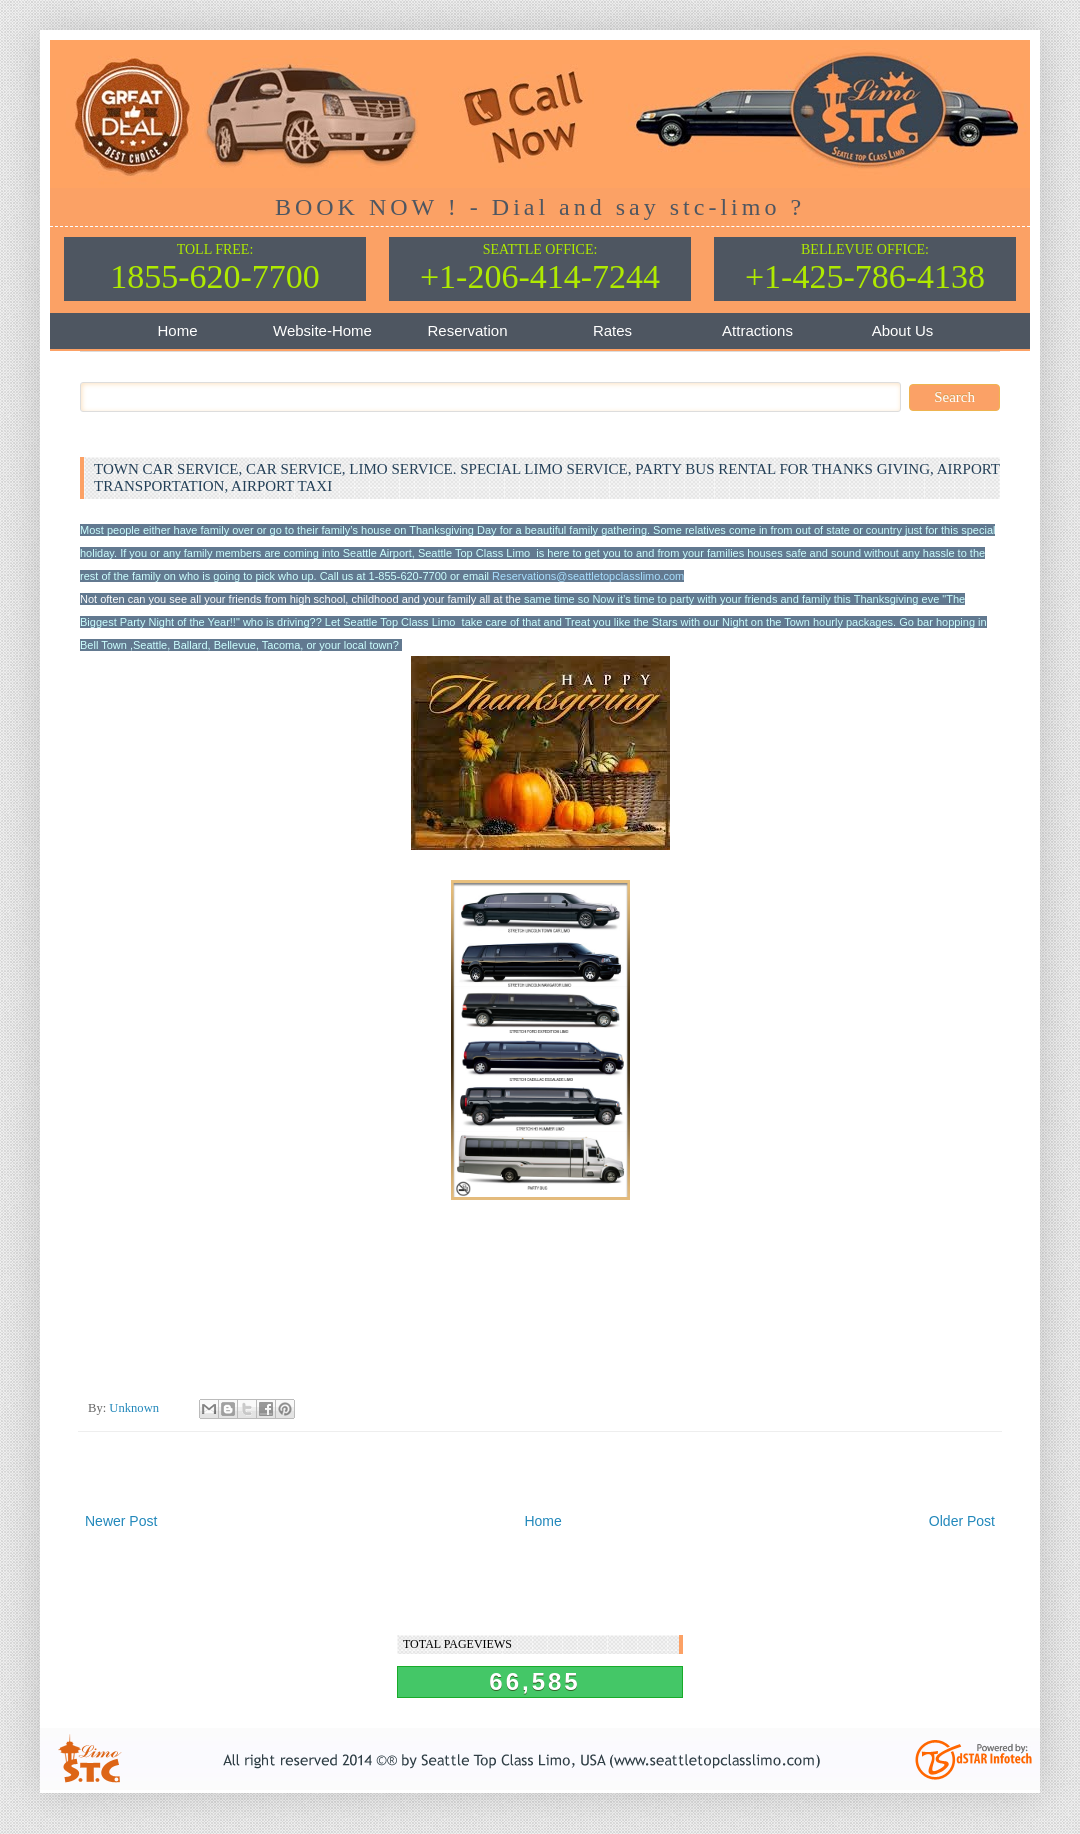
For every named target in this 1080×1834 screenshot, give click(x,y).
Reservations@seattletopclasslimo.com (588, 576)
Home (177, 330)
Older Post (962, 1521)
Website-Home (322, 330)
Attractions (757, 330)
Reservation (467, 330)
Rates (612, 330)
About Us (903, 330)
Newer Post (121, 1521)
